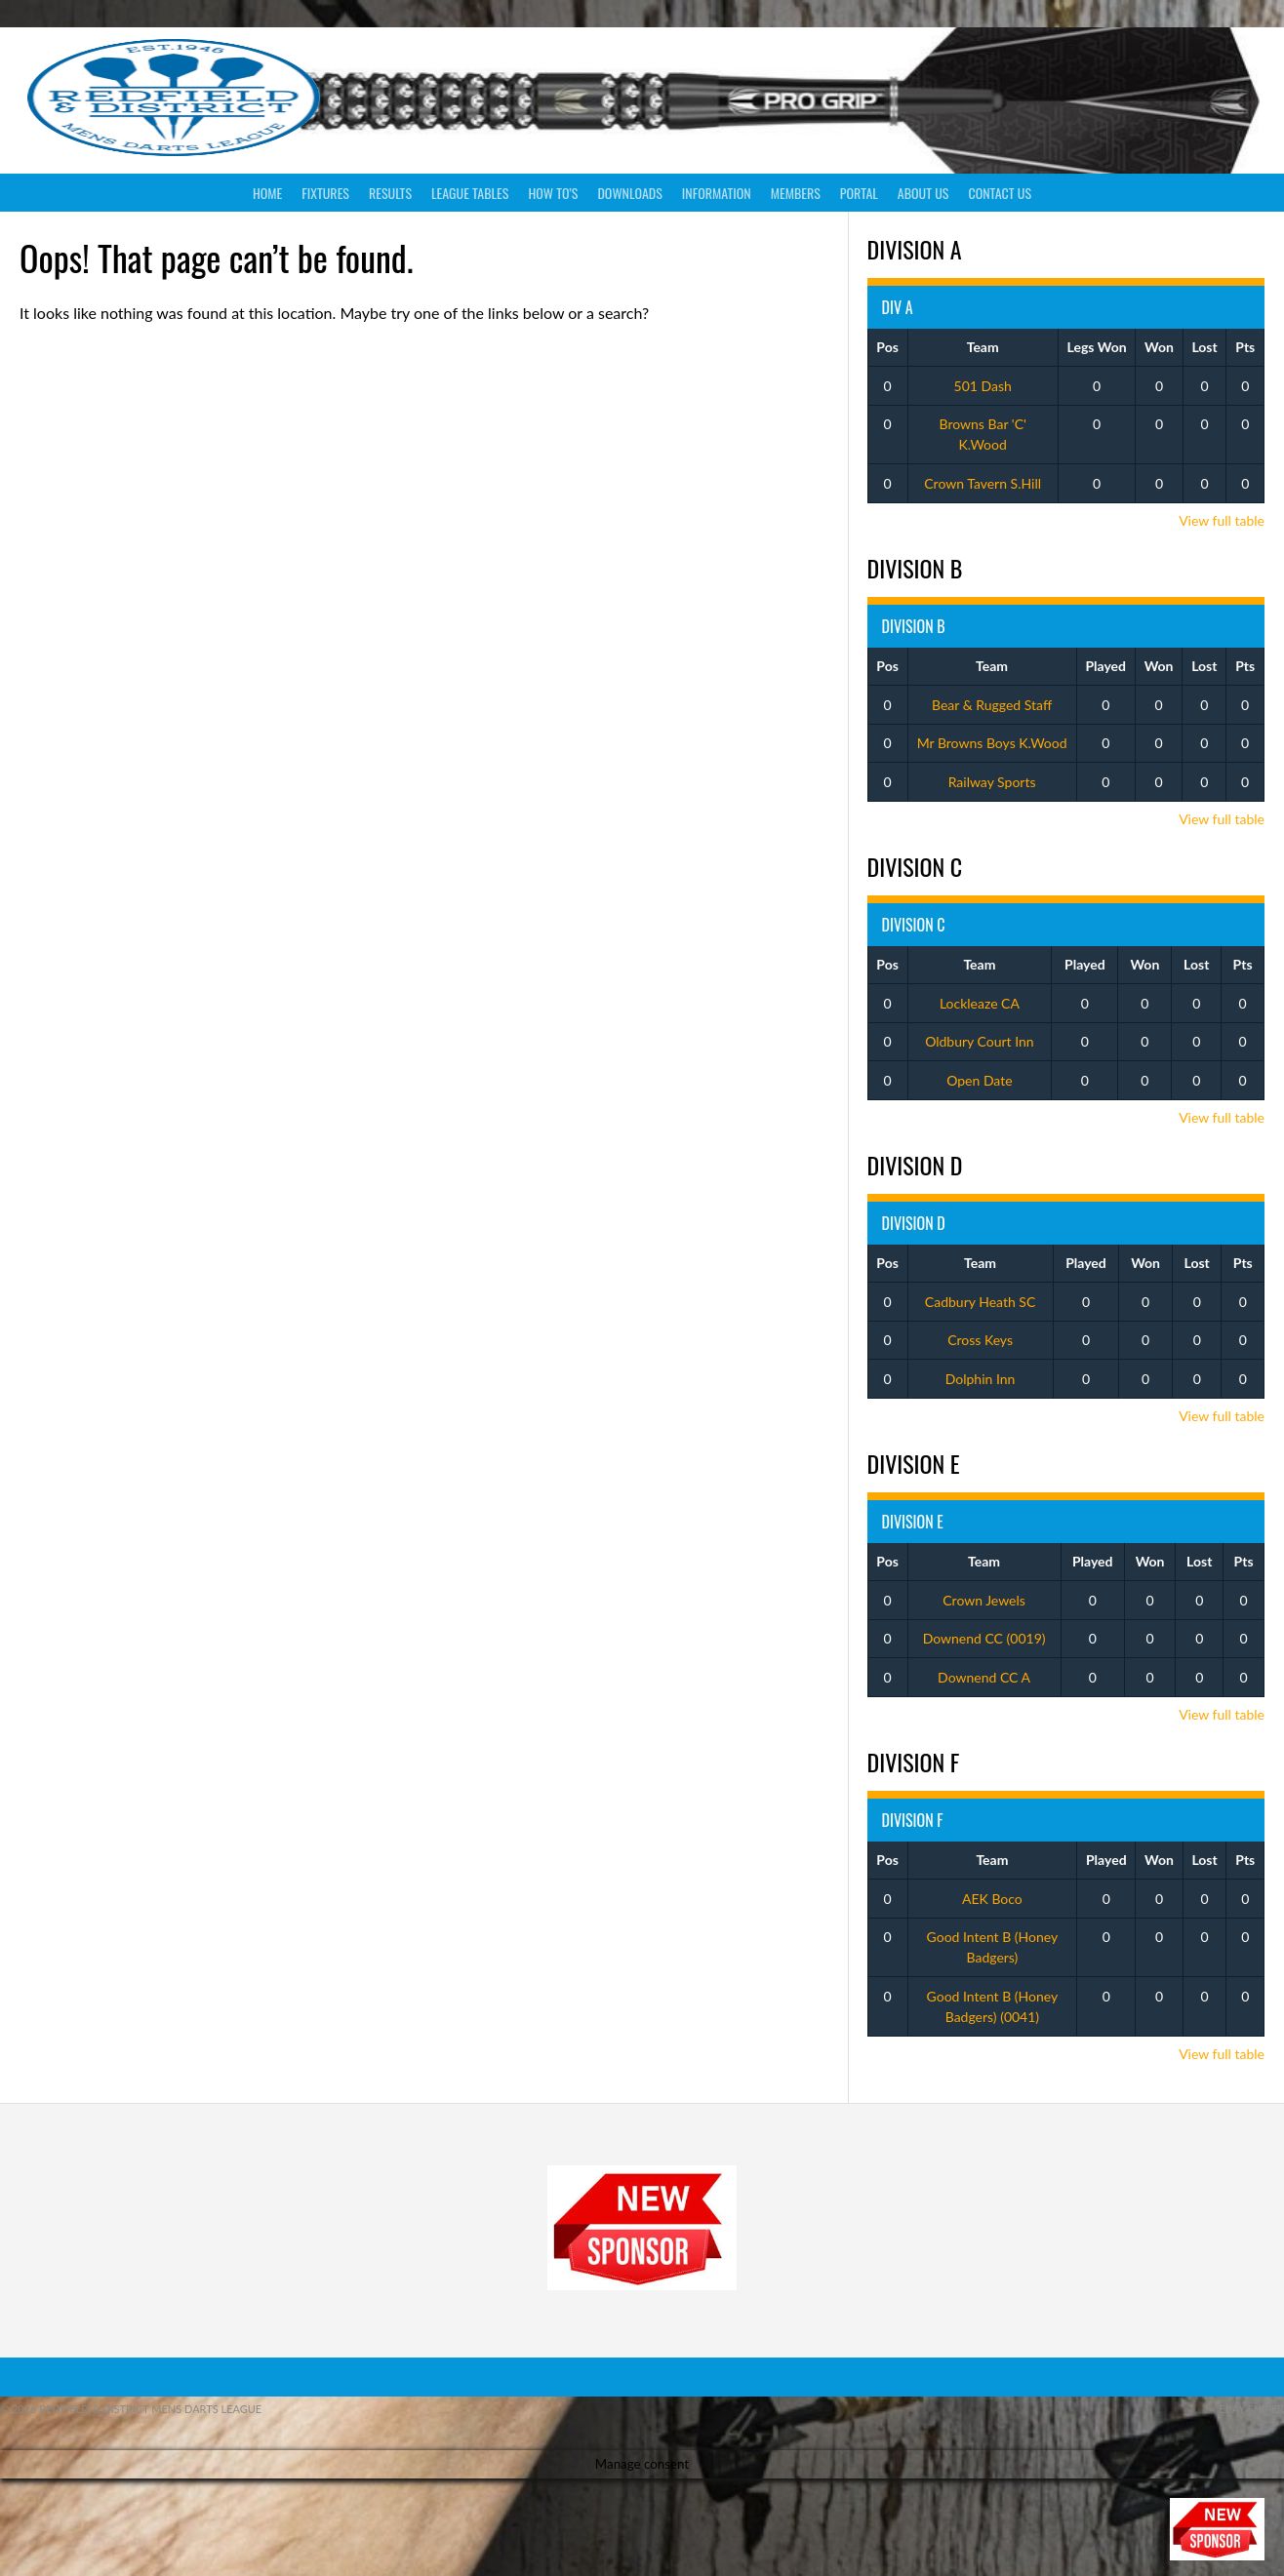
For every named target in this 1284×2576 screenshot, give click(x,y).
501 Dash (983, 385)
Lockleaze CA (980, 1003)
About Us (923, 192)
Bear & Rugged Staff (992, 704)
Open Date (979, 1080)
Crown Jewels (984, 1600)
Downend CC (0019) (984, 1638)
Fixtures (325, 192)
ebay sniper (1251, 2408)
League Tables (469, 192)
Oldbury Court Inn (979, 1041)
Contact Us (999, 192)
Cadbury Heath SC (980, 1301)
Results (390, 192)
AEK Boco (992, 1898)
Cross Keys (980, 1339)
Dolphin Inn (980, 1378)
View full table (1221, 520)
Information (716, 192)
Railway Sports (992, 781)
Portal (859, 192)
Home (267, 192)
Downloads (629, 192)
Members (796, 192)
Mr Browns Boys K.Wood (992, 742)
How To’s (553, 192)
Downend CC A (984, 1677)
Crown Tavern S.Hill (982, 483)
